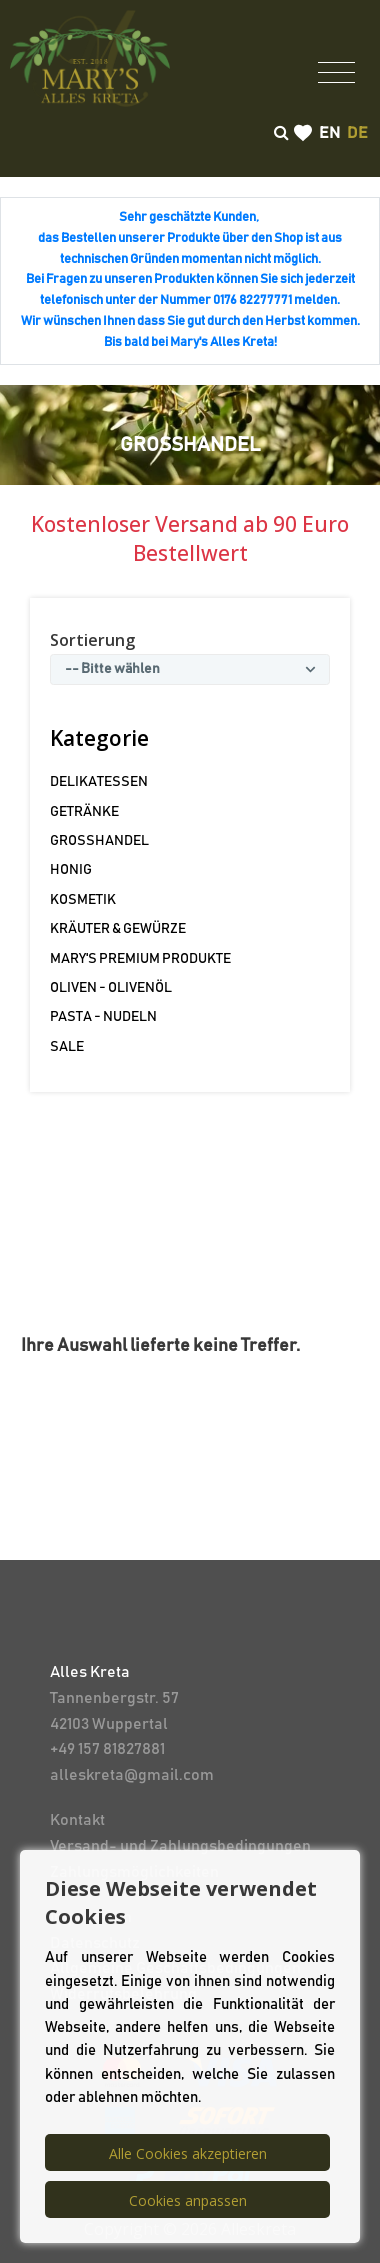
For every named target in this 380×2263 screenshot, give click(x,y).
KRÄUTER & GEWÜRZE (118, 929)
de (357, 133)
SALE (67, 1047)
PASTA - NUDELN (103, 1017)
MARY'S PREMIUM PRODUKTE (140, 959)
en (329, 133)
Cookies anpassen (188, 2200)
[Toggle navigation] (336, 71)
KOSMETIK (83, 900)
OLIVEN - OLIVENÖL (111, 988)
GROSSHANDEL (99, 841)
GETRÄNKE (84, 812)
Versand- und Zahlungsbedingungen (180, 1846)
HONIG (71, 870)
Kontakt (77, 1820)
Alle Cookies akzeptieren (188, 2153)
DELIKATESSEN (99, 782)
